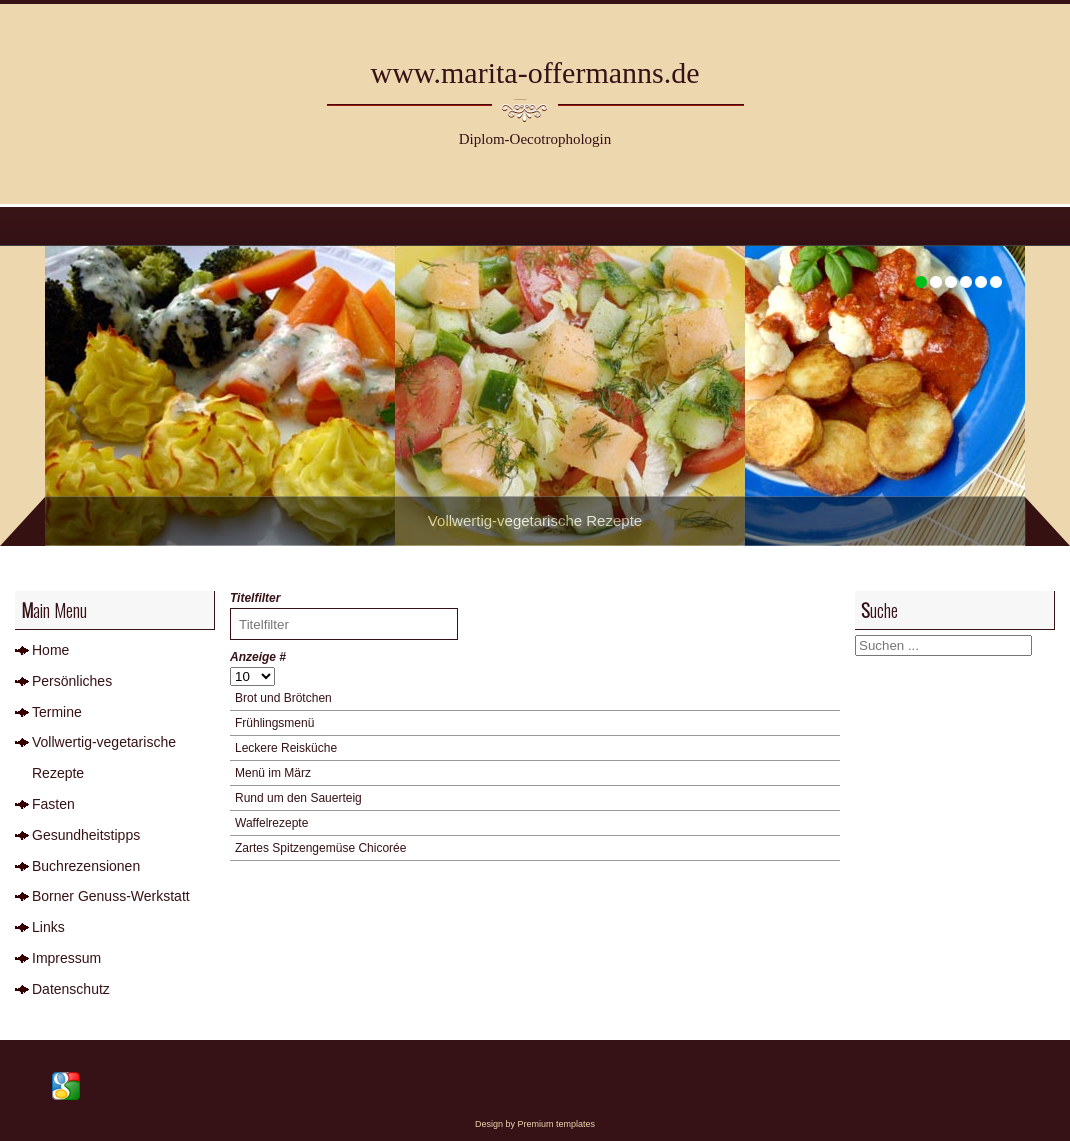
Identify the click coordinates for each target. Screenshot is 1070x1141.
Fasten (53, 804)
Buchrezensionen (86, 866)
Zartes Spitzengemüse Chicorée (320, 848)
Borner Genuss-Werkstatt (111, 896)
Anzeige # (258, 657)
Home (50, 650)
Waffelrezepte (271, 823)
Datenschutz (71, 989)
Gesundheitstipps (86, 835)
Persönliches (72, 681)
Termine (57, 712)
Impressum (66, 958)
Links (48, 927)
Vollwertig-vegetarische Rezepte (104, 757)
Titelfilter (257, 598)
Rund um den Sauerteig (298, 798)
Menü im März (273, 773)
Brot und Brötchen (283, 698)
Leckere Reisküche (286, 748)
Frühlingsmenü (274, 723)
